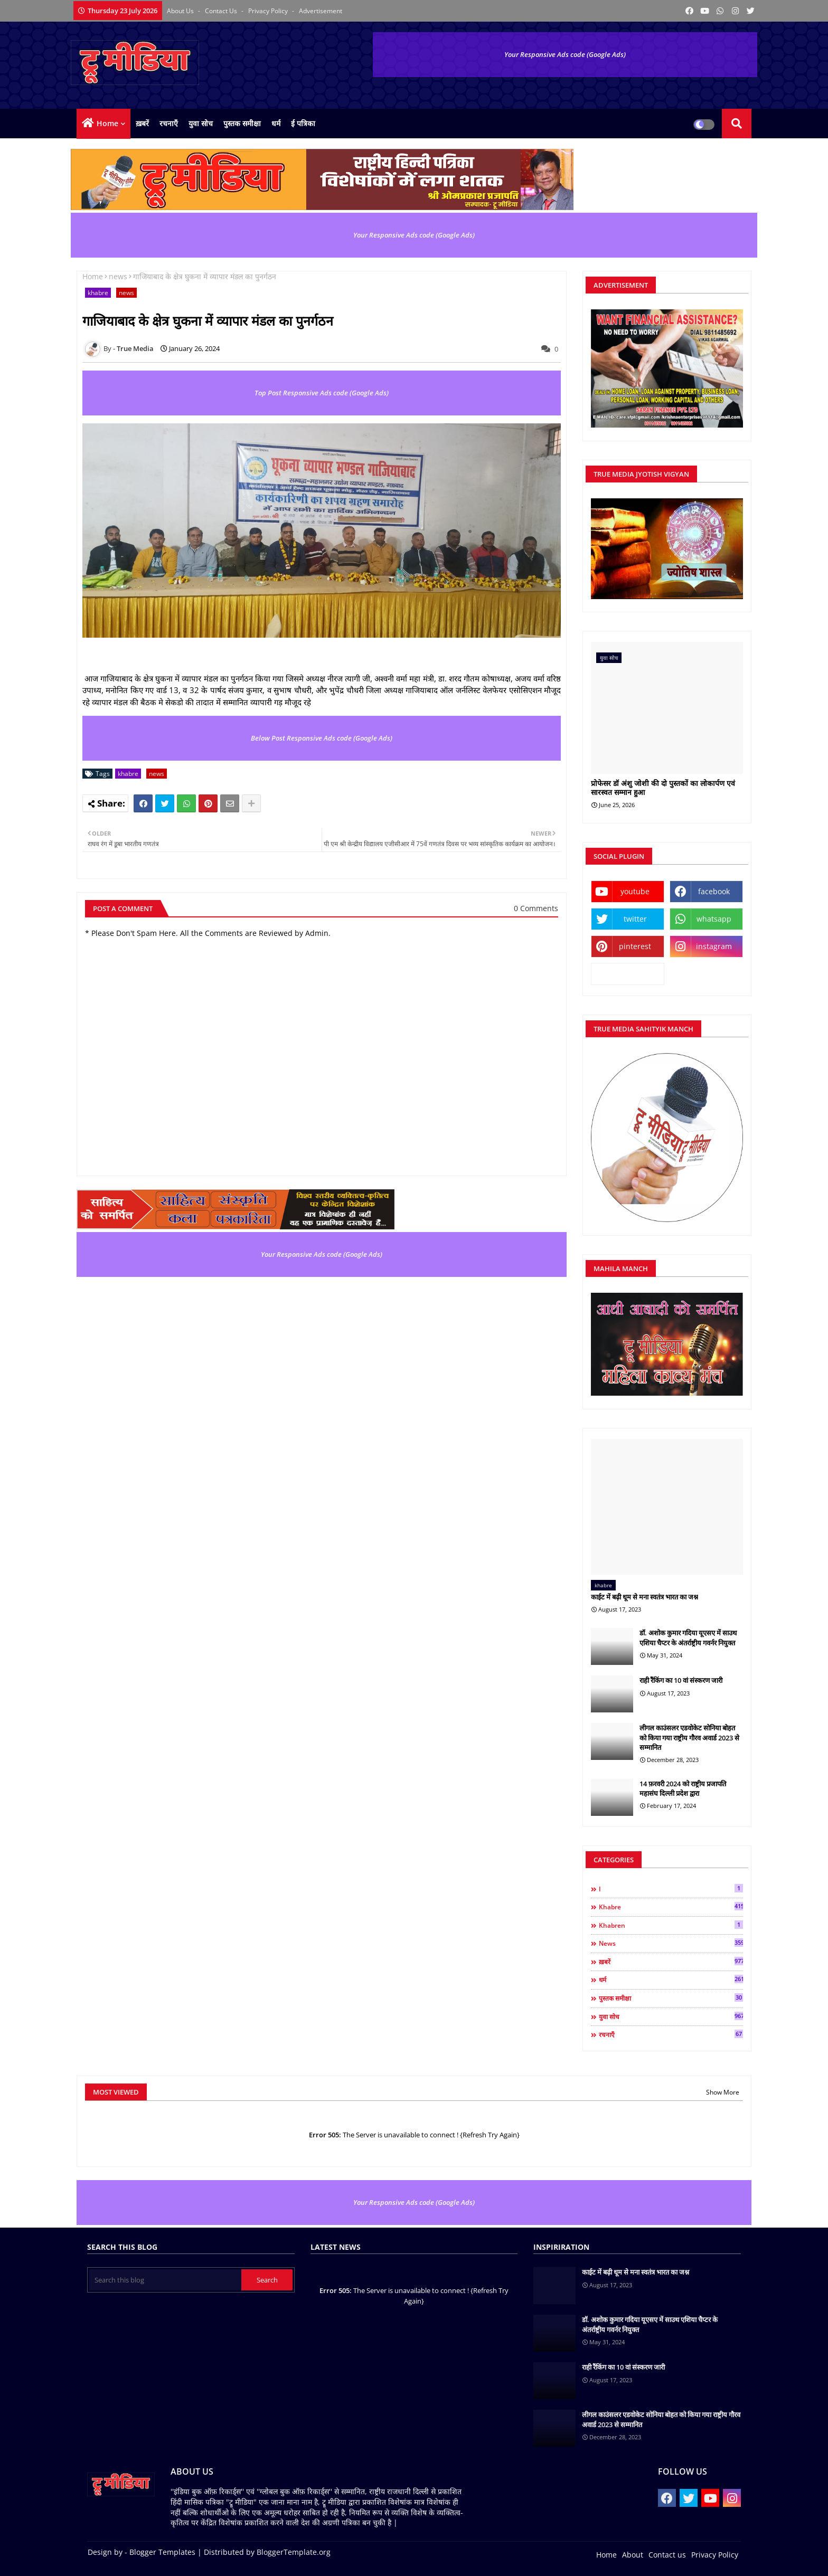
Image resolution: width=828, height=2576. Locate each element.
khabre (98, 292)
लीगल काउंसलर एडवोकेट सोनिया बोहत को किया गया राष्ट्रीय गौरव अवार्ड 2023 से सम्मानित (689, 1737)
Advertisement (320, 10)
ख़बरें (142, 123)
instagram (714, 946)
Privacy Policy (268, 10)
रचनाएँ (168, 123)
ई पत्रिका (303, 123)
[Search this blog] (165, 2279)
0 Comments (536, 908)
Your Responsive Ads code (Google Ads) (565, 54)
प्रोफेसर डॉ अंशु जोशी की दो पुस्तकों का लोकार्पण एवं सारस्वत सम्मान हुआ (663, 788)
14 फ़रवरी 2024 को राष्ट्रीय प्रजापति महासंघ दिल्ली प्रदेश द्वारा (682, 1788)
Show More (722, 2092)
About (632, 2555)
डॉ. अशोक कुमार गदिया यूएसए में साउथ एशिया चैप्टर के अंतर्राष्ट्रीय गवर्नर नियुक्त (688, 1637)
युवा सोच (201, 123)
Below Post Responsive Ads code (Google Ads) (321, 738)
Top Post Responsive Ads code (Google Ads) (322, 392)
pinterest (635, 946)
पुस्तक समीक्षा (242, 123)
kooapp (628, 974)
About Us (181, 10)
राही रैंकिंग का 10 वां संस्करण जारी (680, 1680)
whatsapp (714, 919)
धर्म (275, 123)
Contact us (222, 10)
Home (107, 123)
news (118, 276)
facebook (714, 891)
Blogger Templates (162, 2552)
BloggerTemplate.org (294, 2552)
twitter (635, 919)
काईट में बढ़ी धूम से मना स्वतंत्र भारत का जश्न (644, 1597)
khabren (671, 1925)
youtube (635, 891)
